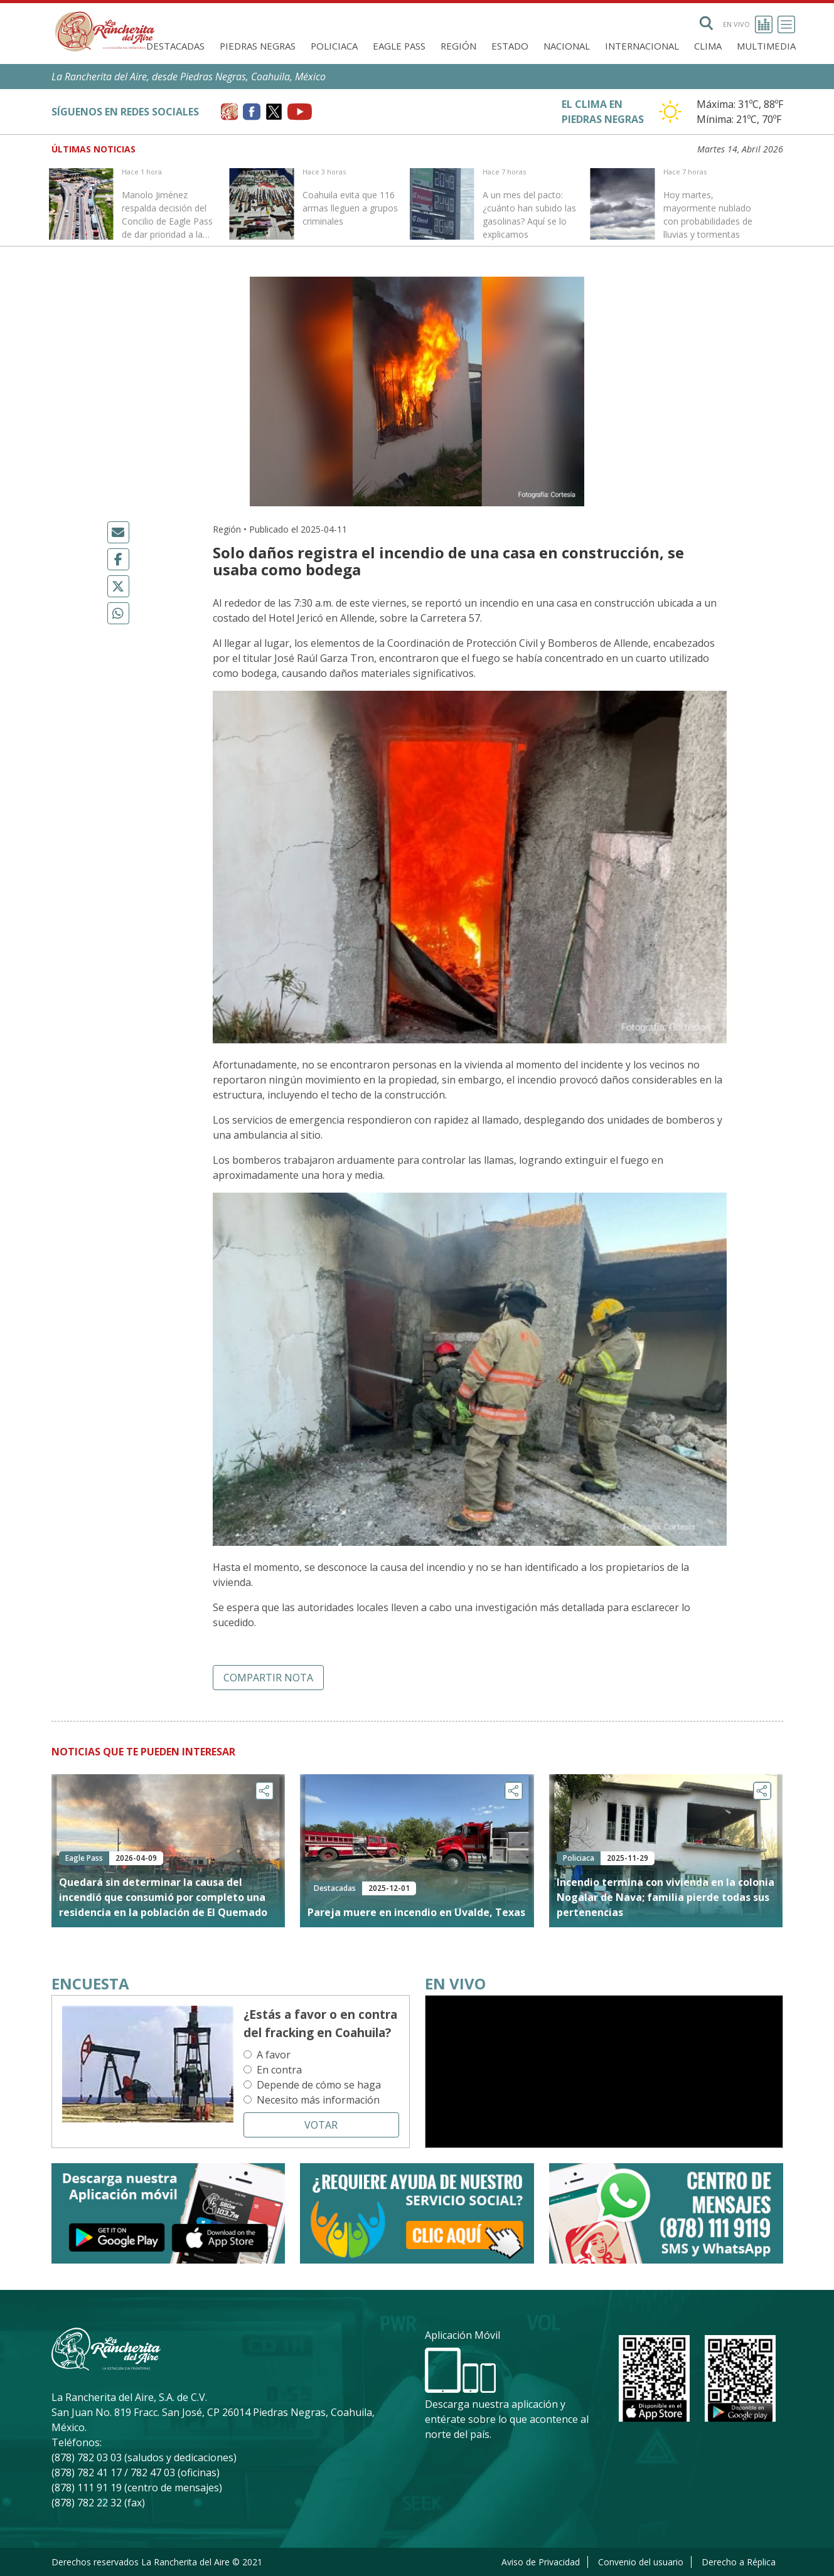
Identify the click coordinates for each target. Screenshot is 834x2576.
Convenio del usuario (640, 2562)
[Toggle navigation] (786, 24)
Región (458, 46)
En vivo (748, 24)
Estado (509, 46)
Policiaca (334, 46)
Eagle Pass (399, 46)
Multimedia (766, 46)
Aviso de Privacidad (540, 2562)
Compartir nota (268, 1678)
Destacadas (175, 46)
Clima (708, 46)
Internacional (642, 46)
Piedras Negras (258, 46)
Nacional (566, 46)
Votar (321, 2125)
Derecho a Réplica (739, 2562)
